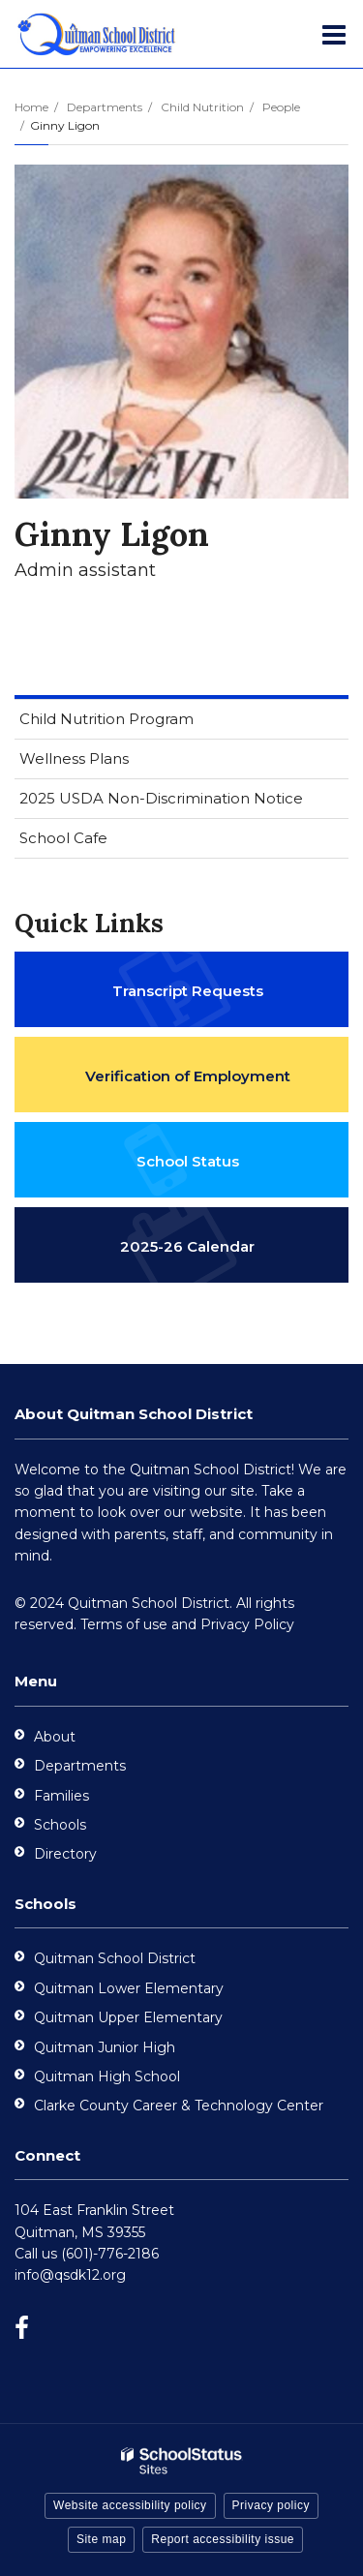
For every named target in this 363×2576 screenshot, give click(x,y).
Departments (104, 107)
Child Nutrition (202, 107)
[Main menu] (334, 34)
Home (31, 107)
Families (61, 1795)
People (281, 107)
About (55, 1736)
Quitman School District (115, 1958)
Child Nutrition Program (137, 723)
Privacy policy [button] (271, 2505)
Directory (65, 1854)
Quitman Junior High (104, 2047)
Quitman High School (107, 2076)
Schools (60, 1825)
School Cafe (63, 838)
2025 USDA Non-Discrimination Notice (183, 802)
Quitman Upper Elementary (128, 2017)
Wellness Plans (74, 758)
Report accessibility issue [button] (222, 2539)
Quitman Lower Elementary (129, 1988)
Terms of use (123, 1624)
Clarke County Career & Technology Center (178, 2105)
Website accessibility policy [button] (130, 2505)
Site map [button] (101, 2539)
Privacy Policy (247, 1624)
